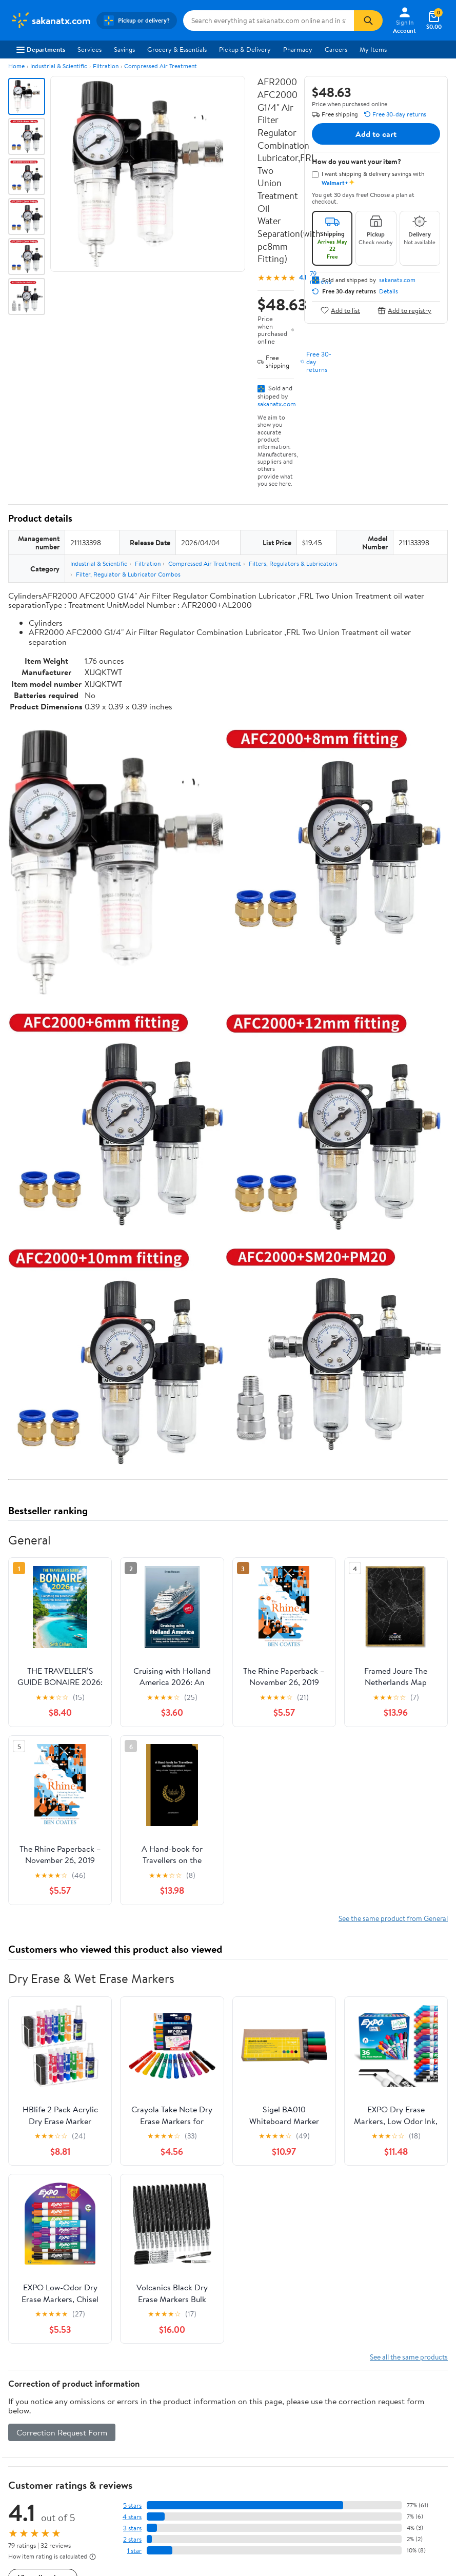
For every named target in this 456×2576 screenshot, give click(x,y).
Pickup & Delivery (245, 49)
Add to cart (375, 134)
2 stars (132, 2539)
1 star (134, 2550)
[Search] (368, 20)
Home (16, 66)
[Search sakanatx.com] (268, 20)
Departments (40, 49)
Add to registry (404, 310)
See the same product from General (393, 1918)
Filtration (105, 66)
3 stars (132, 2528)
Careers (336, 49)
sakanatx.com (276, 403)
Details (388, 291)
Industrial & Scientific (58, 66)
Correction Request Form (61, 2432)
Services (89, 49)
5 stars (132, 2505)
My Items (373, 49)
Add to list (340, 310)
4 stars (132, 2517)
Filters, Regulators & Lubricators (293, 563)
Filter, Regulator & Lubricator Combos (128, 574)
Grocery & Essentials (177, 49)
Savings (124, 49)
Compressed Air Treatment (160, 66)
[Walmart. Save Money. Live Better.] (50, 20)
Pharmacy (297, 49)
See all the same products (409, 2357)
